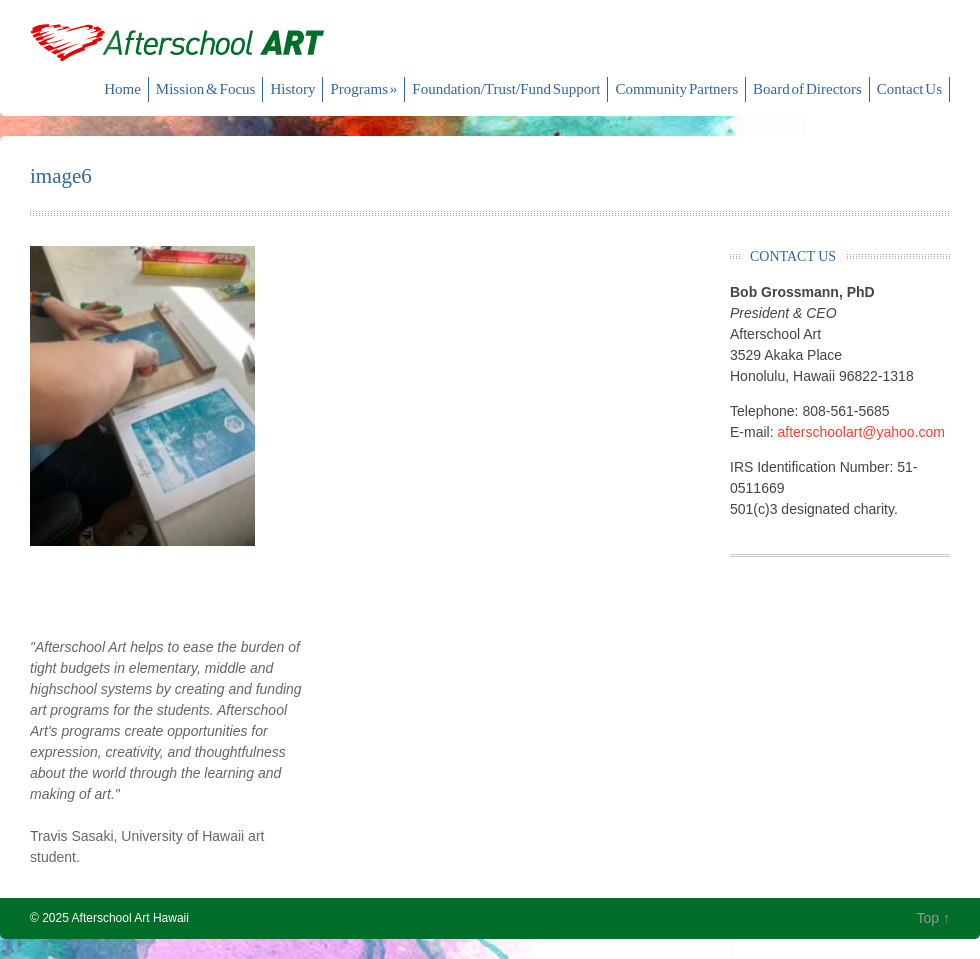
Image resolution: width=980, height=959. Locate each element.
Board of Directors (807, 89)
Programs (363, 89)
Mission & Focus (206, 89)
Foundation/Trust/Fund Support (506, 89)
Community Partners (676, 89)
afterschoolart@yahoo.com (861, 432)
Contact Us (909, 89)
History (292, 89)
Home (122, 89)
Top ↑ (933, 918)
